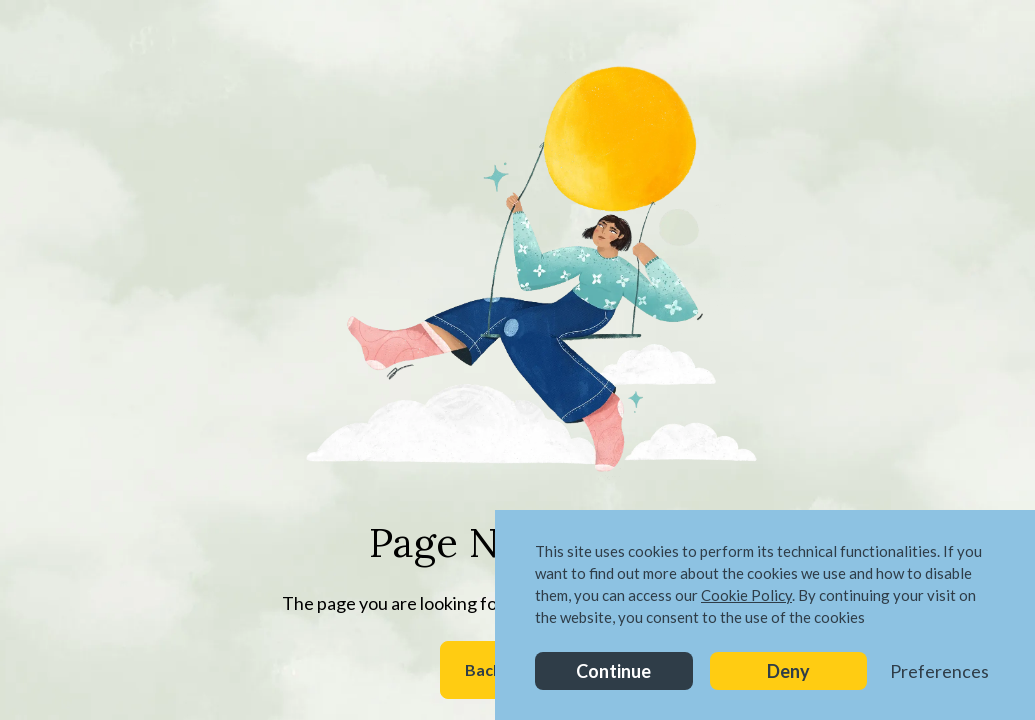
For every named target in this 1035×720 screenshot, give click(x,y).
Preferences (939, 671)
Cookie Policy (746, 595)
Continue (613, 671)
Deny (788, 671)
